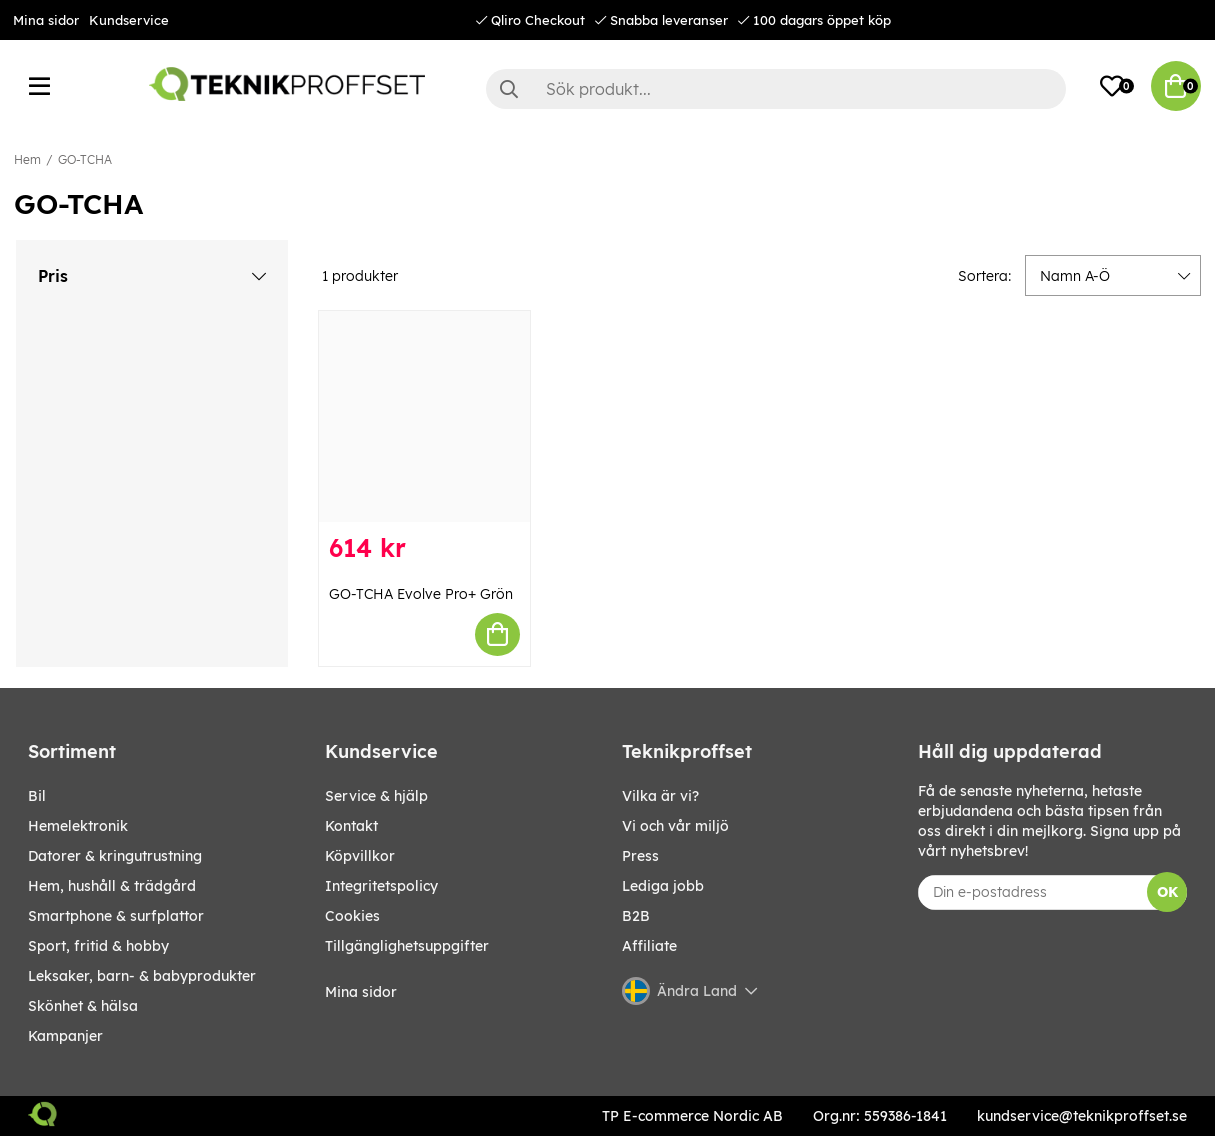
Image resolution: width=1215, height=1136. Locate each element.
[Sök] (776, 89)
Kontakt (351, 826)
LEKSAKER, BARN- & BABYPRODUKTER (142, 976)
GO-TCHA (85, 159)
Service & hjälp (376, 796)
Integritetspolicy (381, 886)
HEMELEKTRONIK (78, 826)
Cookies (352, 916)
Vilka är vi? (660, 796)
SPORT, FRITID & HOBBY (98, 946)
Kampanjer (65, 1036)
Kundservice (129, 20)
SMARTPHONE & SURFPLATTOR (116, 916)
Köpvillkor (360, 856)
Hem (27, 159)
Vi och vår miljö (675, 826)
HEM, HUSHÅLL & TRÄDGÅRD (112, 886)
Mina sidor (46, 20)
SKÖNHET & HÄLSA (83, 1006)
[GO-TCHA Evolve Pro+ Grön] (424, 416)
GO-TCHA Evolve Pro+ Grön (421, 594)
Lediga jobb (663, 886)
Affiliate (649, 946)
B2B (636, 916)
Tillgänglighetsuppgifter (407, 946)
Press (640, 856)
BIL (37, 796)
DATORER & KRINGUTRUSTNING (115, 856)
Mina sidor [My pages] (361, 992)
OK (1167, 892)
